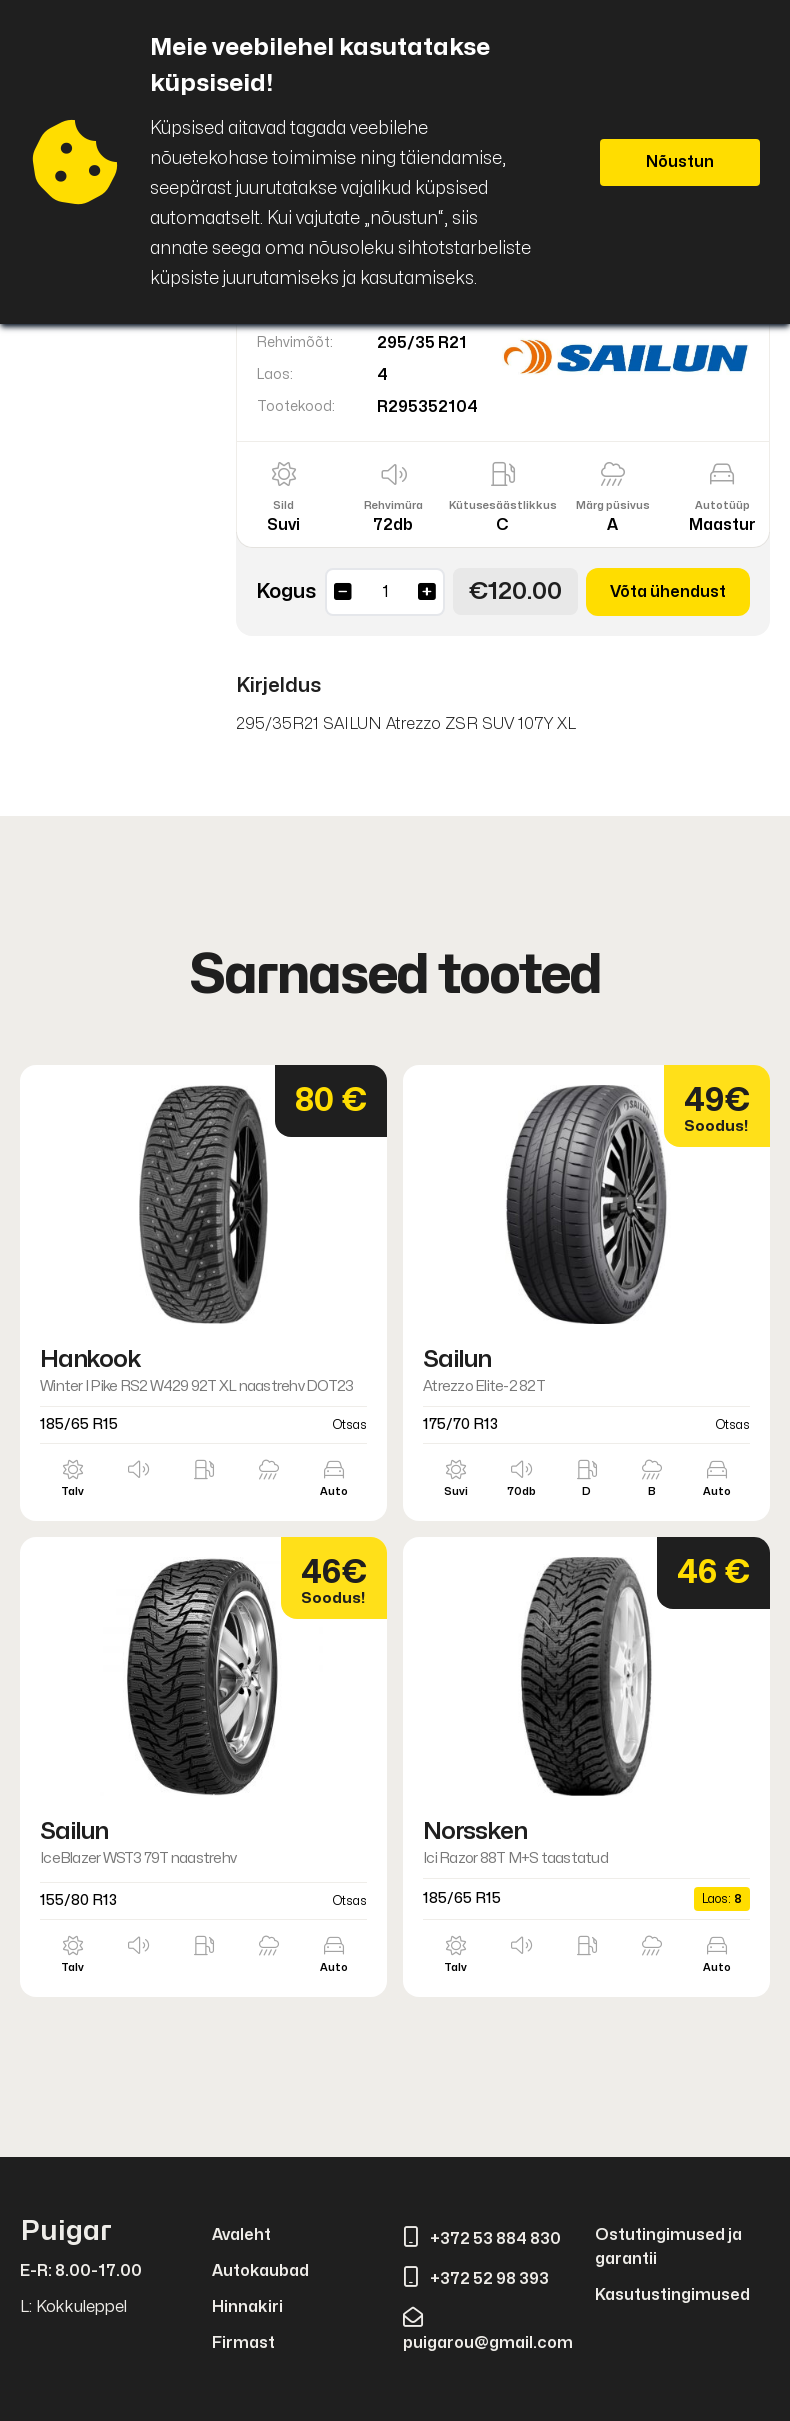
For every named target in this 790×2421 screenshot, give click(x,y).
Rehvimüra (393, 505)
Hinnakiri (247, 2307)
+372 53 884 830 (482, 2239)
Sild (283, 505)
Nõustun (680, 162)
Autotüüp (722, 505)
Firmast (243, 2343)
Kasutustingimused (672, 2295)
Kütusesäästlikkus (503, 505)
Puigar (66, 2231)
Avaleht (241, 2235)
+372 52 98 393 (476, 2279)
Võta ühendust (668, 592)
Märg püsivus (613, 505)
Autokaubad (260, 2271)
